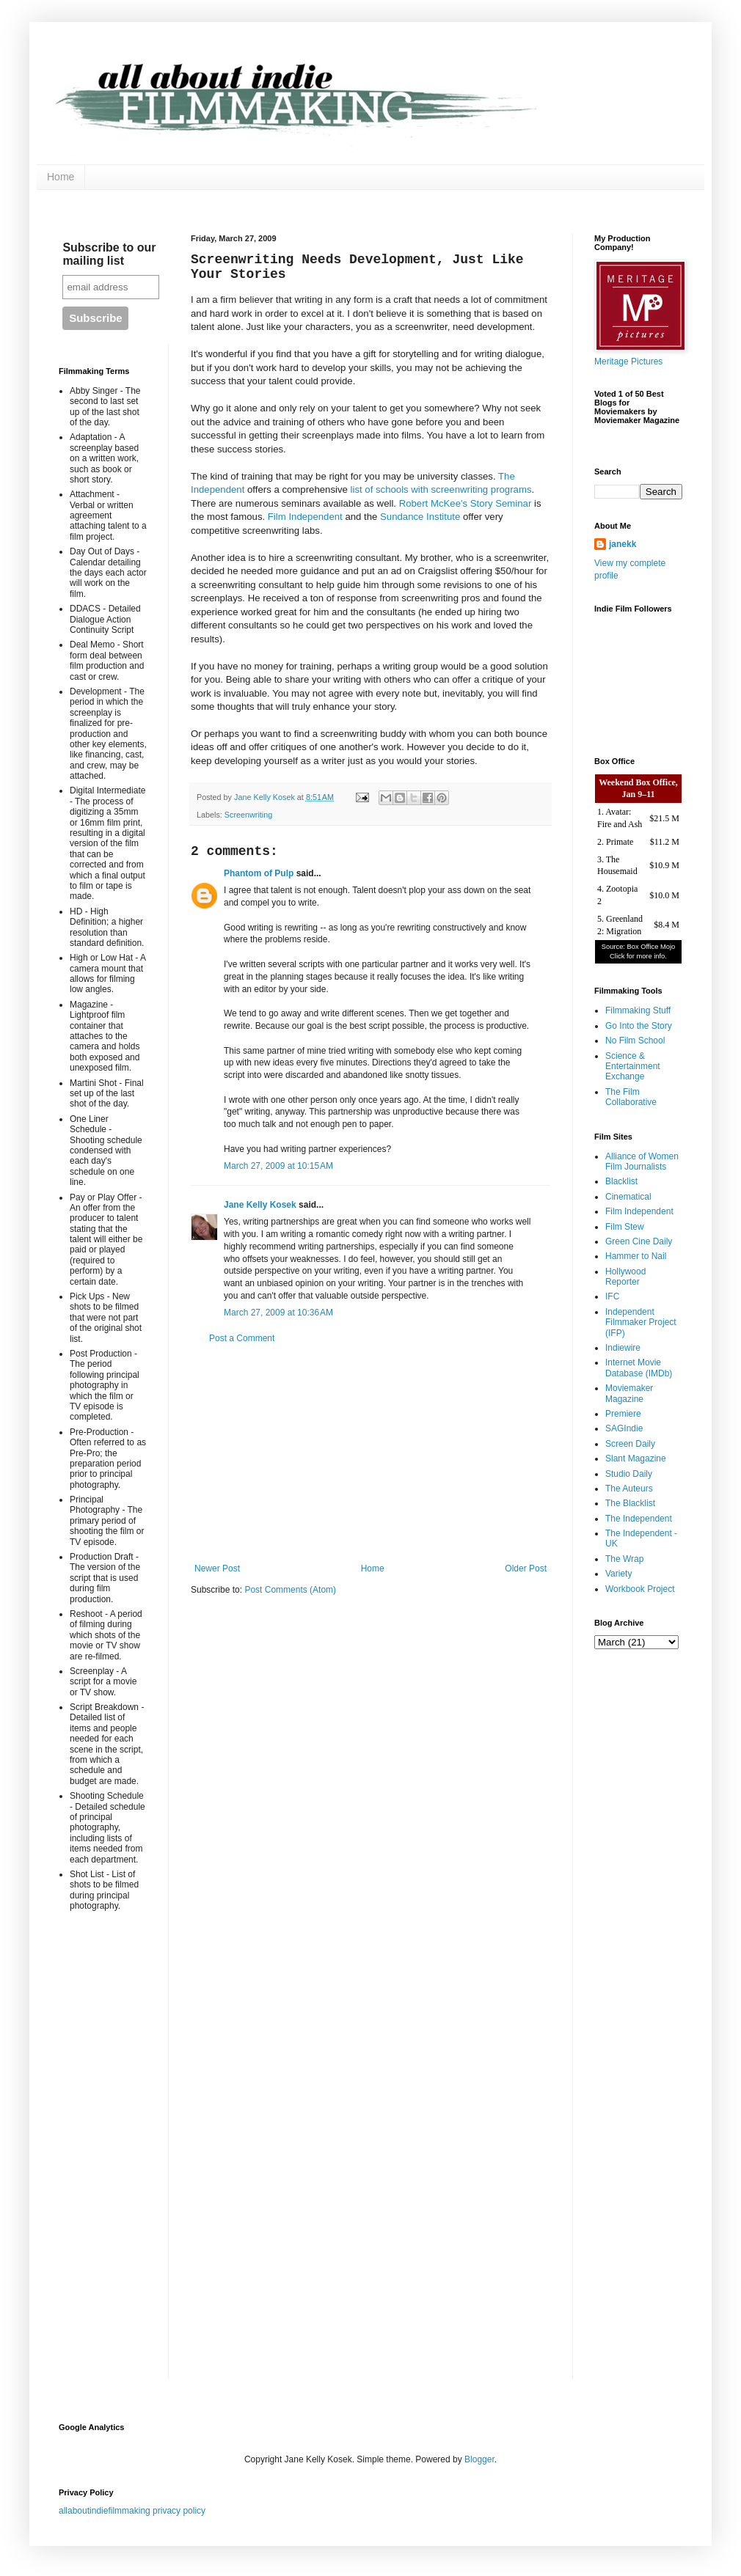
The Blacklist (630, 1503)
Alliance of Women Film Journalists (642, 1161)
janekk (622, 544)
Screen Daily (630, 1444)
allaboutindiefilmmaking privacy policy (132, 2511)
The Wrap (624, 1559)
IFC (612, 1296)
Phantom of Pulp (258, 873)
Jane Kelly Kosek (260, 1205)
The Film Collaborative (631, 1097)
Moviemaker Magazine (629, 1393)
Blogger (479, 2459)
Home (60, 177)
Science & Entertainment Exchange (632, 1066)
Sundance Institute (420, 516)
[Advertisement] (370, 1453)
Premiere (623, 1414)
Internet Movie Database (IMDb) (638, 1367)
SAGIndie (624, 1428)
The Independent (638, 1518)
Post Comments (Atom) (290, 1590)
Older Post (526, 1568)
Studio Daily (628, 1474)
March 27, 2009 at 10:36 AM (278, 1312)
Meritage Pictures (628, 361)
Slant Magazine (635, 1458)
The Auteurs (629, 1488)
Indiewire (622, 1348)
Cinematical (628, 1197)
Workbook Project (639, 1589)
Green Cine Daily (638, 1241)
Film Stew (624, 1227)
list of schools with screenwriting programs (441, 489)
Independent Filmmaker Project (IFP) (640, 1322)
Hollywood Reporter (625, 1276)
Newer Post (217, 1568)
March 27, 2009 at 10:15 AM (278, 1166)
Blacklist (621, 1181)
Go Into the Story (638, 1026)
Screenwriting (248, 814)
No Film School (635, 1040)
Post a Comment (241, 1338)
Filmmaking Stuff (638, 1010)
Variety (618, 1573)
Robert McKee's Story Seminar (465, 503)
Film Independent (305, 516)
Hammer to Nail (635, 1256)
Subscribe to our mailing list (109, 254)
